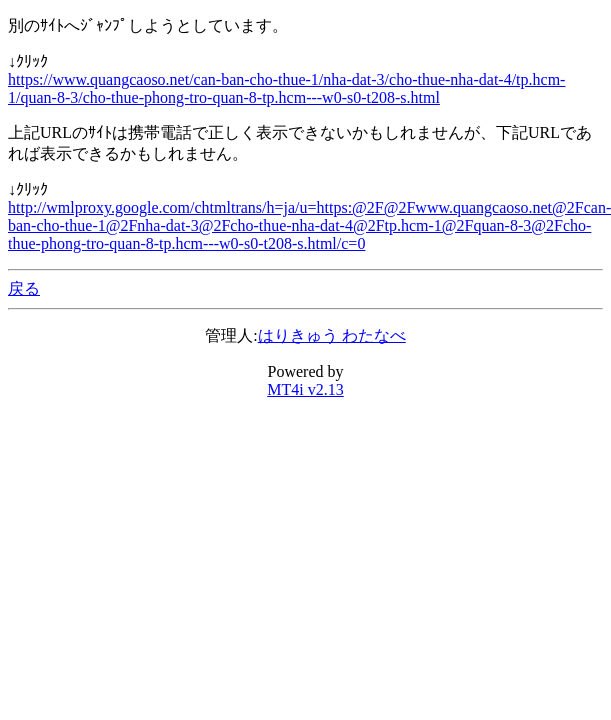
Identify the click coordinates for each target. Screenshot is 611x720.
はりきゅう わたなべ (332, 335)
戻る (24, 288)
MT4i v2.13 (305, 389)
